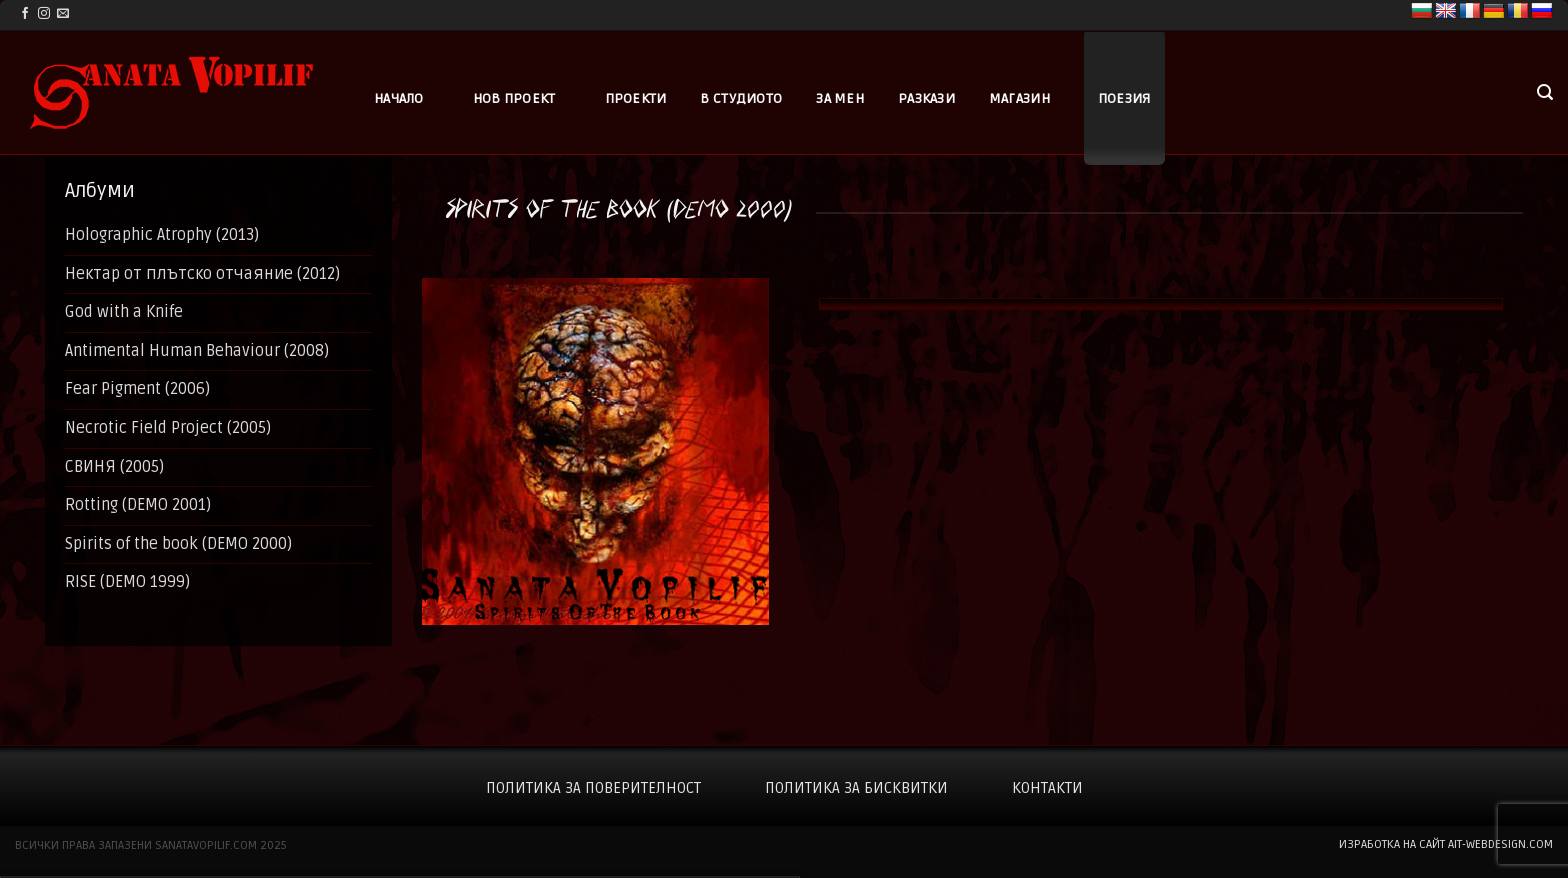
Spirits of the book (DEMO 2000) (178, 544)
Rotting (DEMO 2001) (138, 505)
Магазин (1019, 98)
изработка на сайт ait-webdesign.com (1446, 844)
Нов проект (514, 98)
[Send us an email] (63, 14)
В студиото (741, 98)
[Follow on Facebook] (25, 14)
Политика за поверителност (593, 788)
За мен (840, 98)
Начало (399, 98)
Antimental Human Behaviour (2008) (197, 351)
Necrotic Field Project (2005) (168, 428)
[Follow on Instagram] (44, 14)
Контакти (1047, 788)
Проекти (636, 98)
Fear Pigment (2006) (137, 389)
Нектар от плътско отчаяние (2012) (202, 274)
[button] (1545, 92)
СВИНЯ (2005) (114, 467)
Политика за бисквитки (856, 788)
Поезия (1124, 98)
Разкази (926, 98)
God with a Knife (124, 312)
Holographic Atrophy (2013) (162, 235)
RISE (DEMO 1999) (127, 582)
